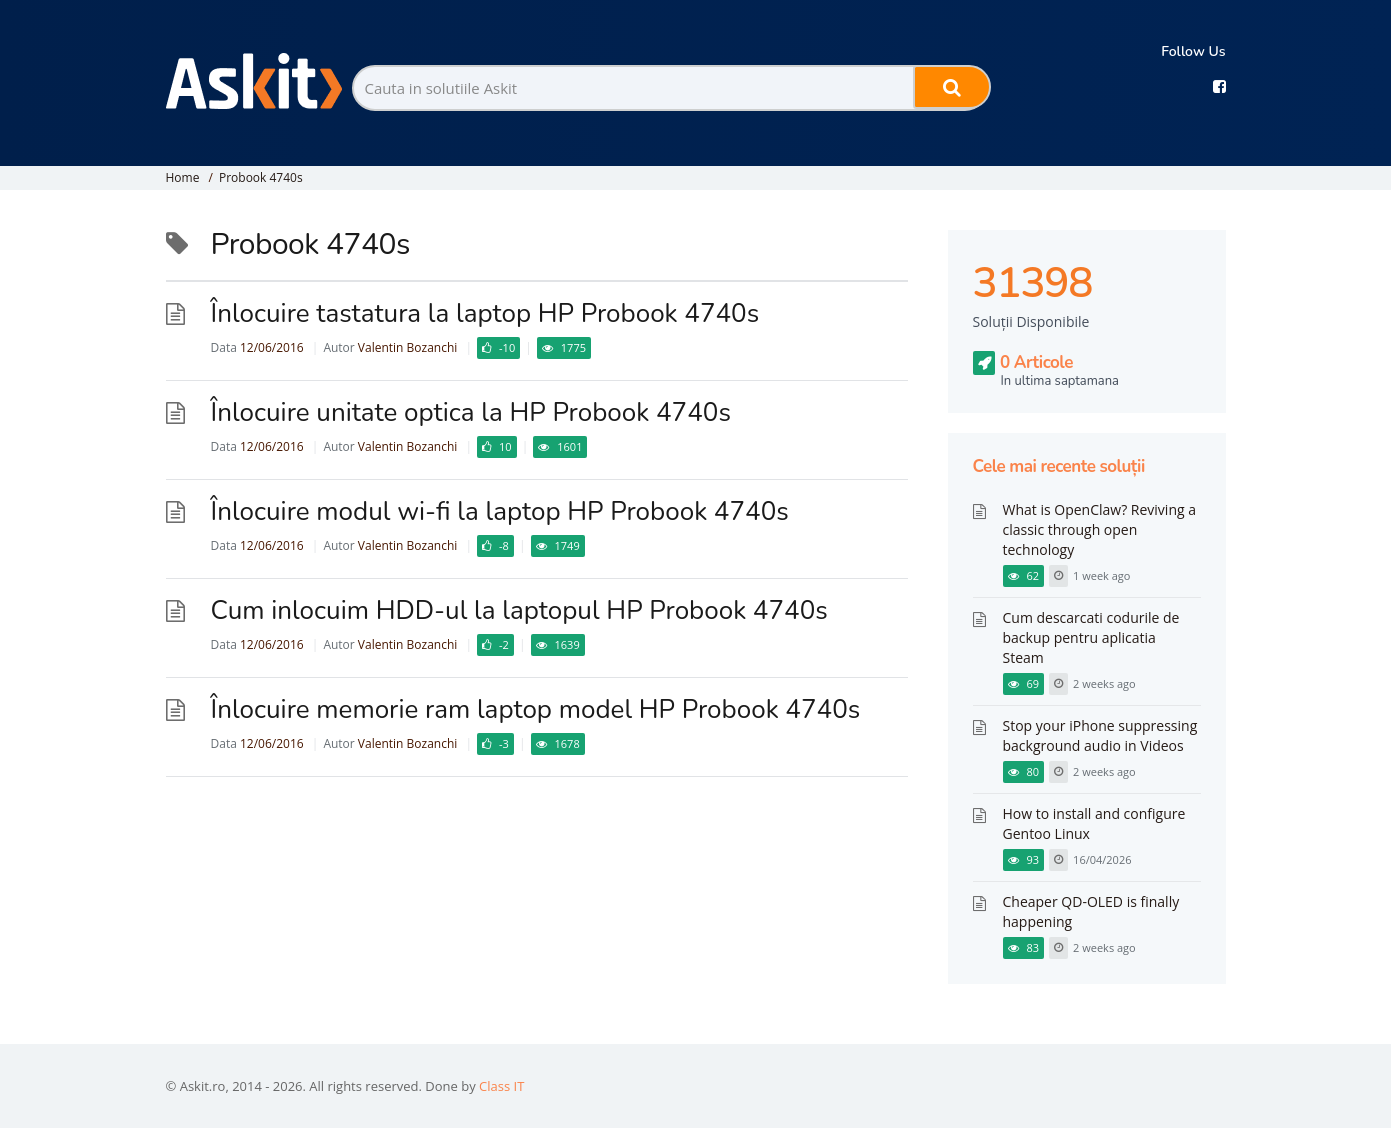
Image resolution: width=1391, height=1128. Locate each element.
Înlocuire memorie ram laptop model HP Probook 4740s (536, 709)
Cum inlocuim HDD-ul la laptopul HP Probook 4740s (519, 610)
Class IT (501, 1086)
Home (183, 177)
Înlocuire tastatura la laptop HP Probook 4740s (485, 313)
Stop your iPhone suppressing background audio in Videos (1100, 735)
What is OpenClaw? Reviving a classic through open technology (1099, 529)
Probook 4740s (261, 177)
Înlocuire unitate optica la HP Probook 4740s (471, 412)
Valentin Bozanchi (408, 347)
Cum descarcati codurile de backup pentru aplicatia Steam (1091, 637)
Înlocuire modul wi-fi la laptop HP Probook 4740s (500, 511)
